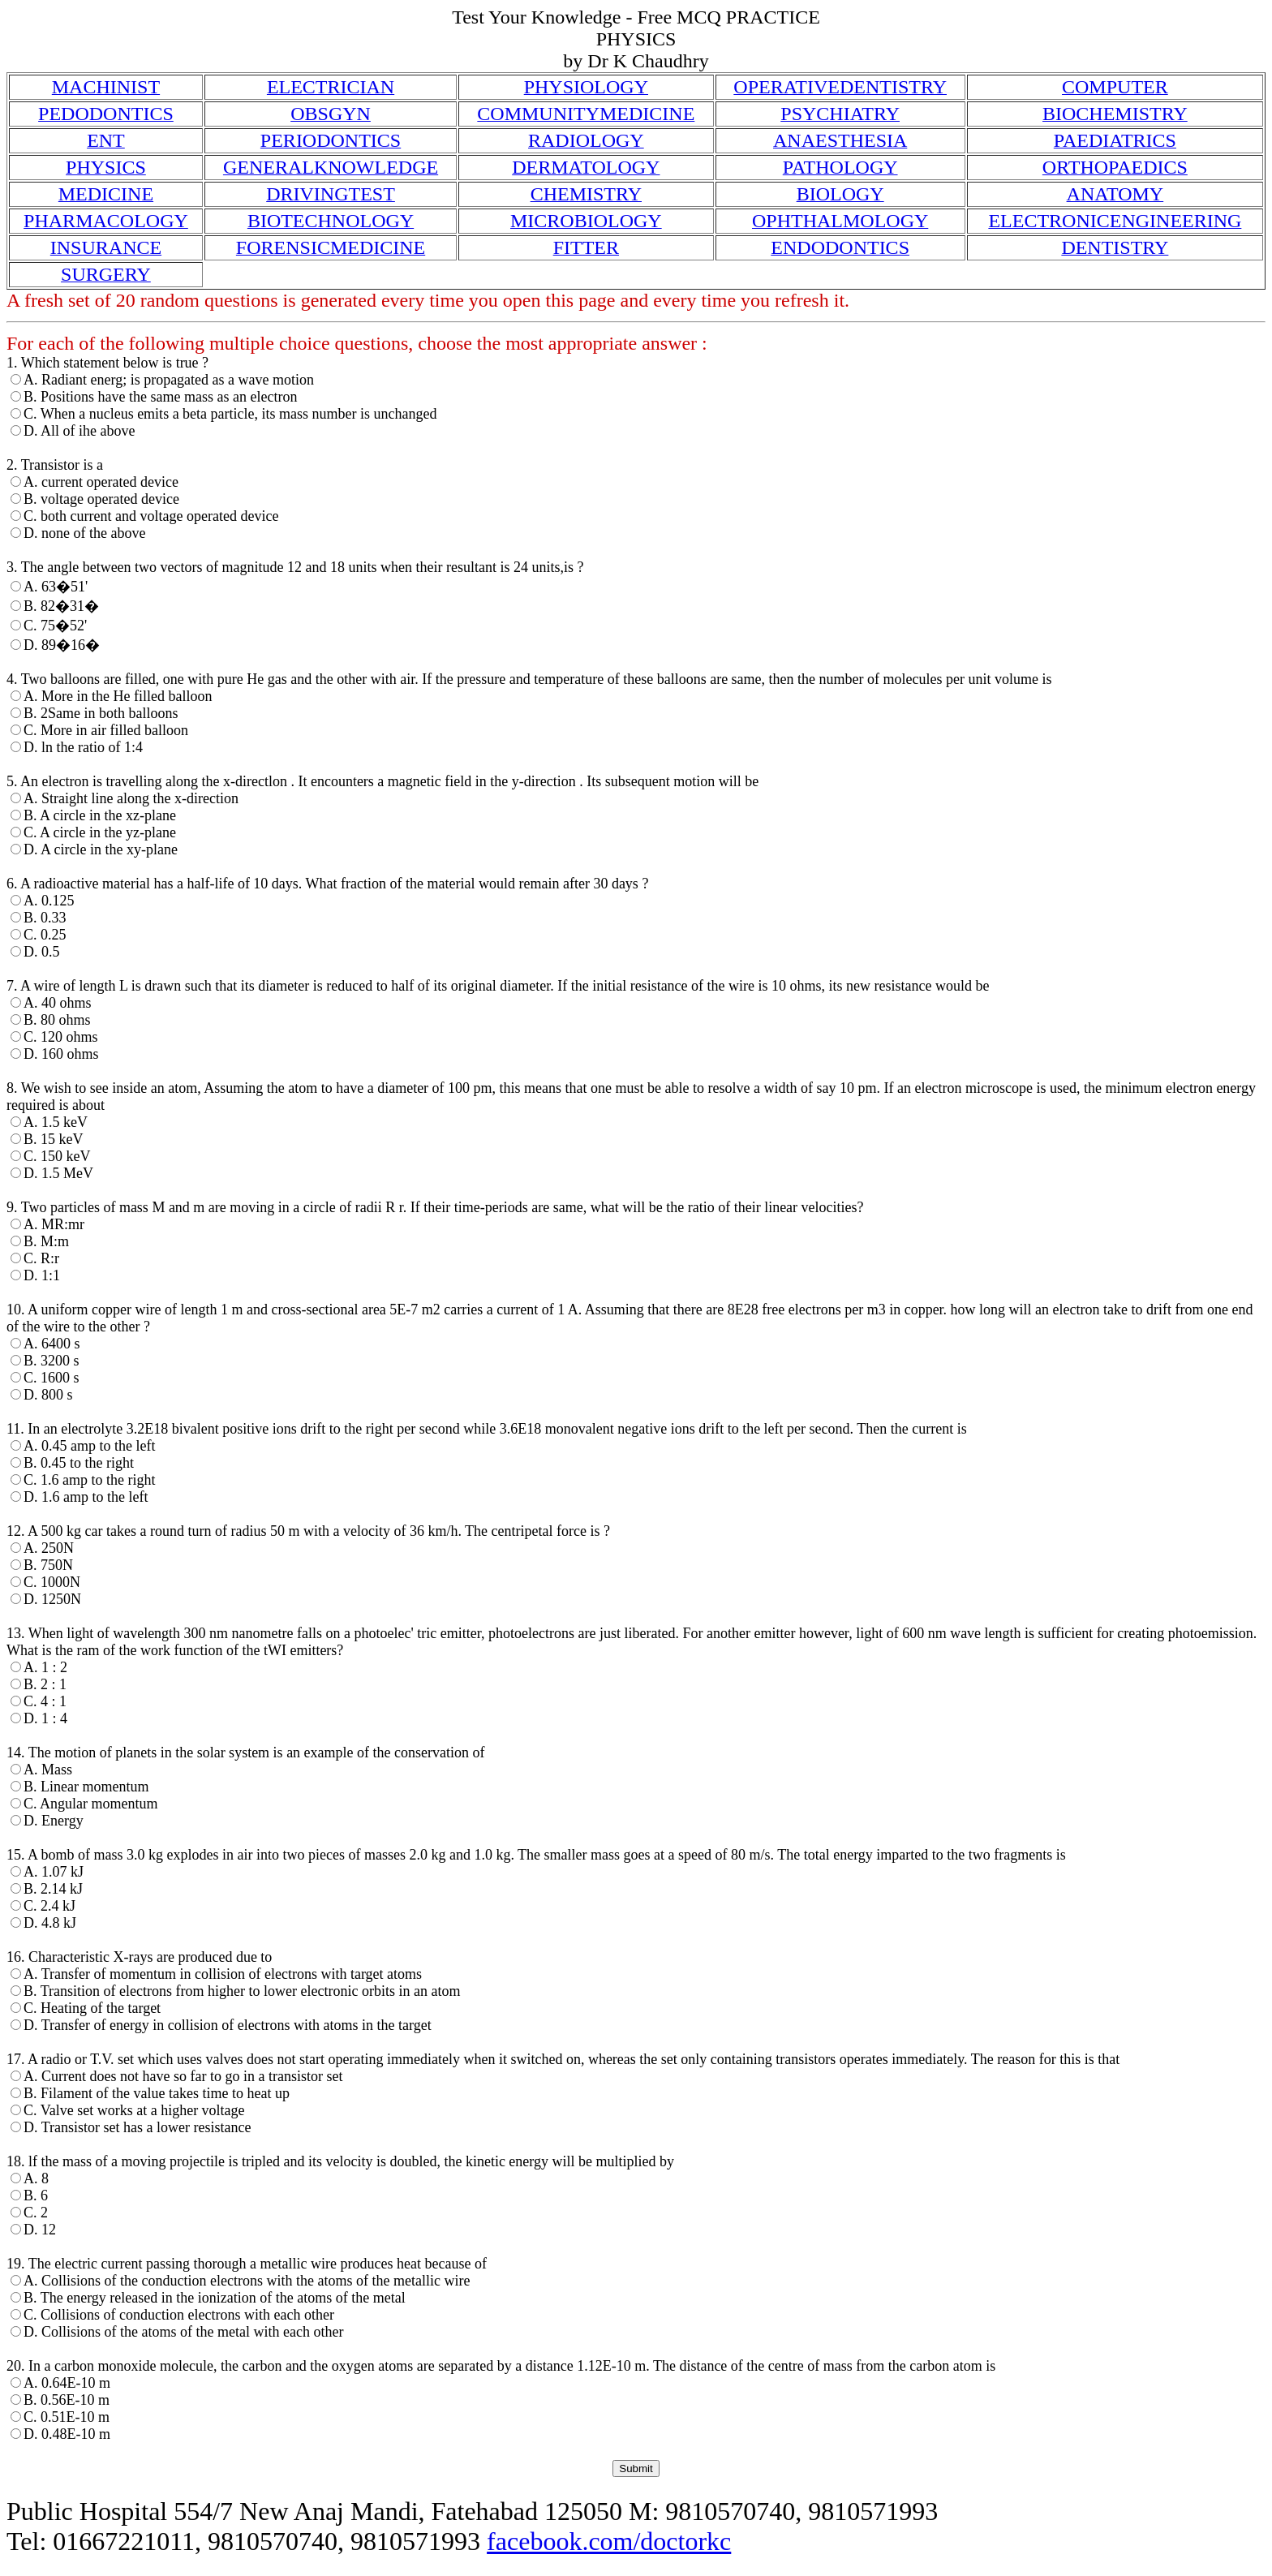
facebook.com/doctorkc (609, 2541)
